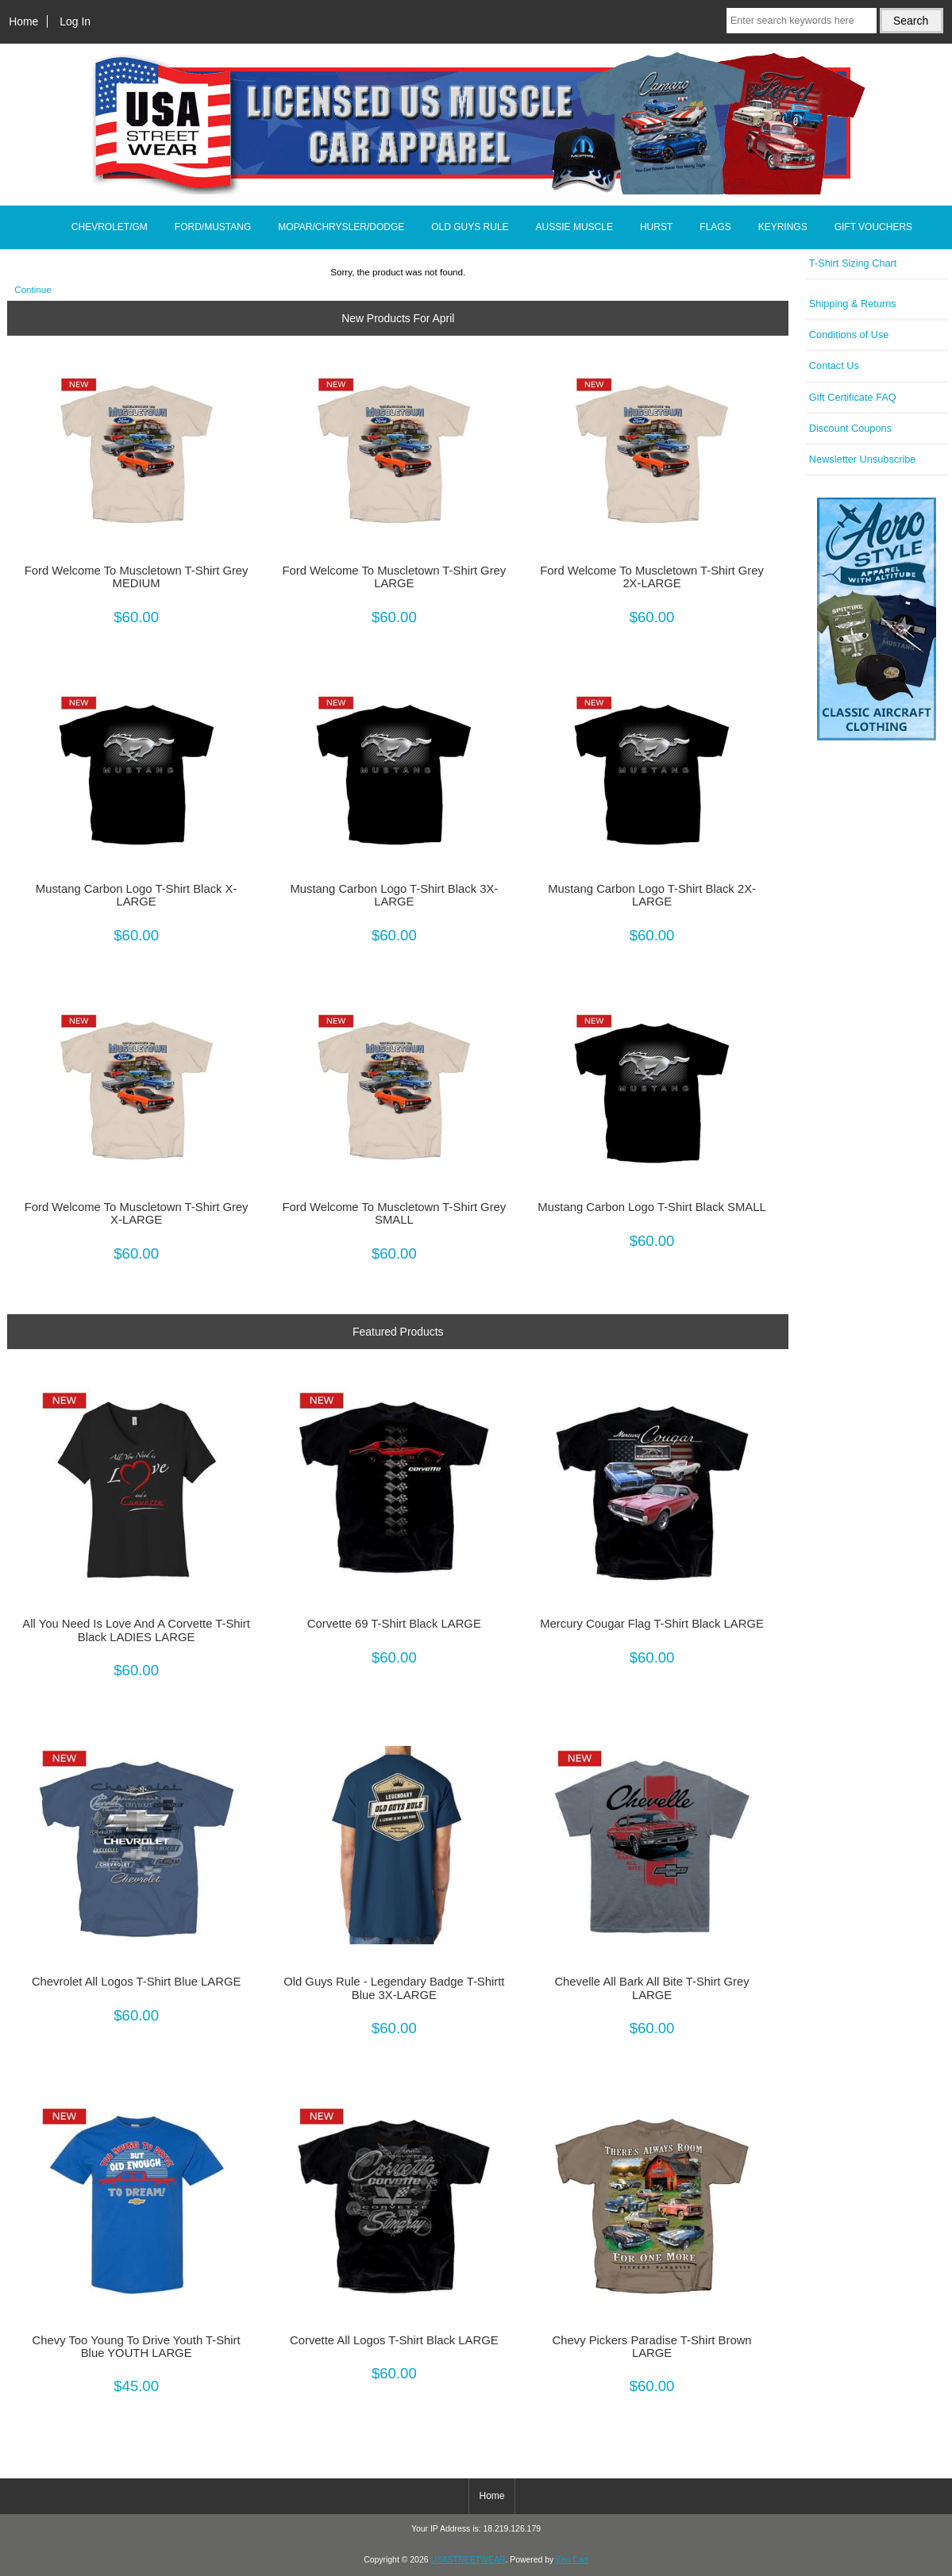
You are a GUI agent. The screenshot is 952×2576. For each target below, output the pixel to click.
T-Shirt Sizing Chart (853, 263)
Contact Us (834, 365)
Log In (75, 21)
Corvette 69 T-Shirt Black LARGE (394, 1623)
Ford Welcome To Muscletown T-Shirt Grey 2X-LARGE (652, 577)
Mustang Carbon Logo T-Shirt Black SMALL (651, 1207)
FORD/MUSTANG (213, 227)
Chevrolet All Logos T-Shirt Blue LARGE (136, 1981)
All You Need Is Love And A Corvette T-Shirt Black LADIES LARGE (136, 1630)
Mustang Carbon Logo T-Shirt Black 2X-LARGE (652, 895)
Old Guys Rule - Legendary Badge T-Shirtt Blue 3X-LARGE (393, 1988)
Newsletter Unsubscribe (862, 459)
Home (23, 21)
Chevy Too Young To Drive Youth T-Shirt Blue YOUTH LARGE (137, 2346)
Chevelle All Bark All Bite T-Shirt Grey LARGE (651, 1988)
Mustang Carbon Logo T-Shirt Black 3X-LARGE (394, 895)
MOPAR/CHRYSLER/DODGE (341, 227)
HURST (656, 227)
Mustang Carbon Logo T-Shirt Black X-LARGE (136, 895)
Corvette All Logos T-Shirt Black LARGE (394, 2340)
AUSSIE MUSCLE (574, 227)
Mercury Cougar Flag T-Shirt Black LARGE (652, 1623)
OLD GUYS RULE (469, 227)
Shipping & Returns (852, 304)
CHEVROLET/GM (109, 227)
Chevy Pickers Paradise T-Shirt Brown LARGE (652, 2346)
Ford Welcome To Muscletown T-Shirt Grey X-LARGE (137, 1213)
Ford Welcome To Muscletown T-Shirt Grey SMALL (394, 1213)
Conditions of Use (849, 334)
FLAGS (715, 227)
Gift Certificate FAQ (852, 397)
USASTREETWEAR (467, 2559)
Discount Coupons (850, 428)
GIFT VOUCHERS (873, 227)
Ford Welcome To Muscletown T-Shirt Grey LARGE (394, 577)
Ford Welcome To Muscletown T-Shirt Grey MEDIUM (137, 577)
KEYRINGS (782, 227)
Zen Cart (572, 2559)
